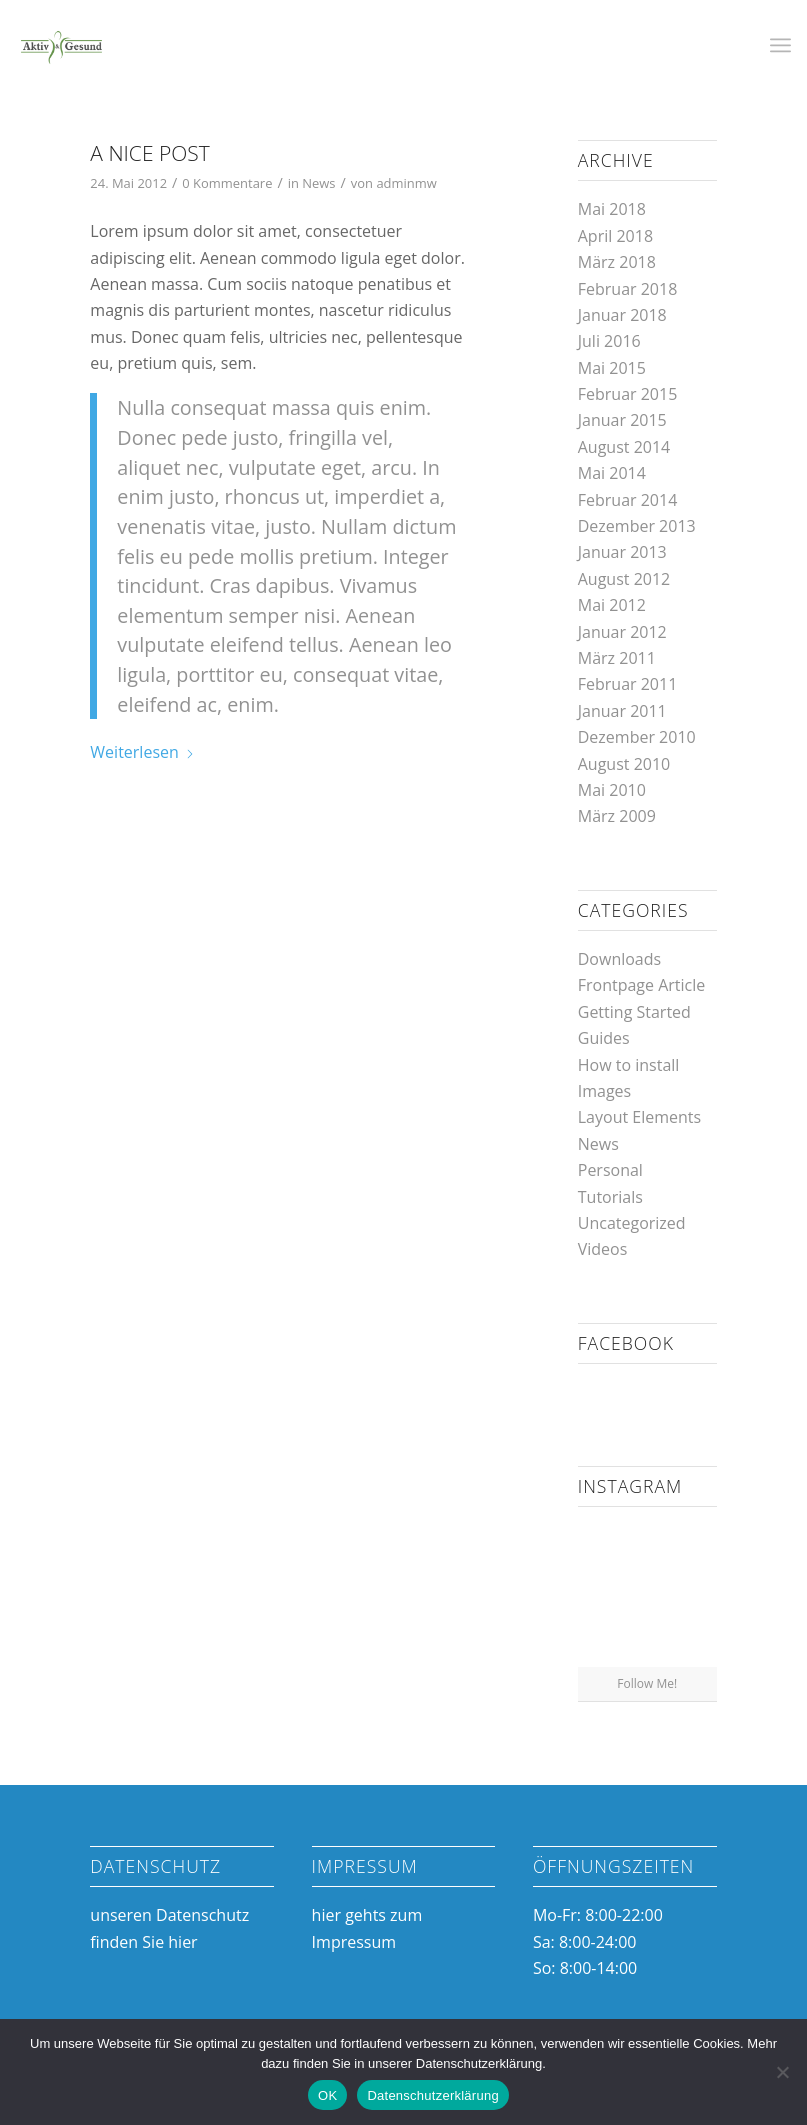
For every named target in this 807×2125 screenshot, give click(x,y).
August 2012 (624, 579)
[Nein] (782, 2072)
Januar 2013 (622, 552)
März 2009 (617, 816)
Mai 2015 (612, 368)
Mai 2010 (612, 790)
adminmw (406, 183)
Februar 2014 (628, 500)
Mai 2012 (612, 605)
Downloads (619, 959)
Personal (610, 1170)
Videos (603, 1249)
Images (604, 1091)
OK (327, 2095)
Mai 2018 (612, 209)
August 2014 (624, 447)
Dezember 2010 (637, 737)
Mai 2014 (612, 473)
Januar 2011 (622, 711)
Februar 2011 (628, 684)
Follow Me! (647, 1683)
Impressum (354, 1942)
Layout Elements (639, 1117)
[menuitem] (780, 45)
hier (182, 1942)
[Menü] (780, 45)
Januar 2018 (622, 315)
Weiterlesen (142, 752)
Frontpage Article (642, 985)
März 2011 (617, 658)
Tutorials (610, 1197)
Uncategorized (632, 1223)
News (318, 183)
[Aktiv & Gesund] (61, 45)
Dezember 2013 (637, 526)
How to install (629, 1065)
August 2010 (624, 764)
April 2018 (615, 236)
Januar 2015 (622, 420)
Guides (604, 1038)
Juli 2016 (609, 341)
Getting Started (634, 1012)
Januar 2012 (622, 632)
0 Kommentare (227, 183)
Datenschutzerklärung (432, 2095)
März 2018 (617, 262)
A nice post (149, 153)
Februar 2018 (628, 289)
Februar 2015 (628, 394)
